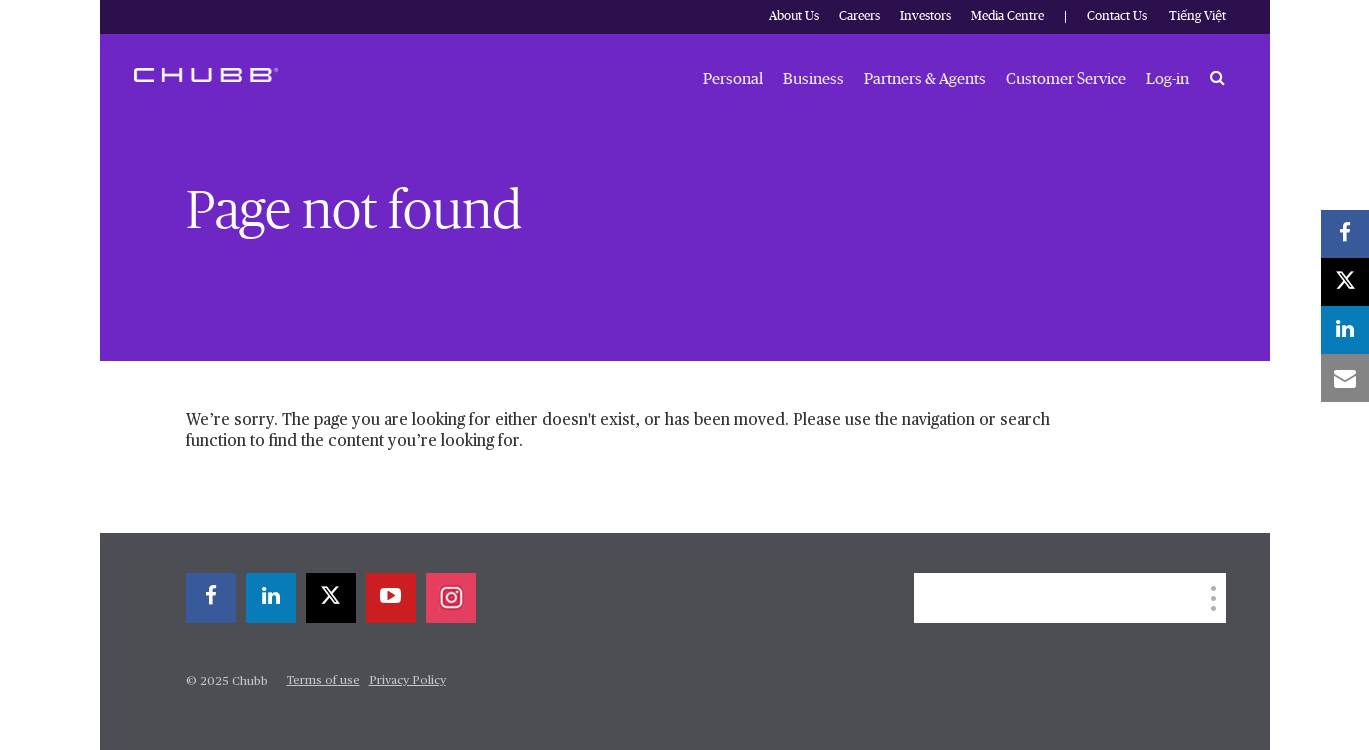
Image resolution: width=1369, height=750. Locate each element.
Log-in (1167, 79)
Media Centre (1007, 16)
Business (813, 79)
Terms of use (323, 681)
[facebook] (211, 598)
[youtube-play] (391, 598)
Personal (733, 79)
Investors (925, 16)
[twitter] (331, 598)
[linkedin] (271, 598)
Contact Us (1117, 16)
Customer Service (1066, 79)
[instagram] (451, 598)
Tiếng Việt (1197, 16)
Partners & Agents (925, 79)
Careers (859, 16)
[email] (1345, 378)
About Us (794, 16)
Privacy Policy (407, 681)
